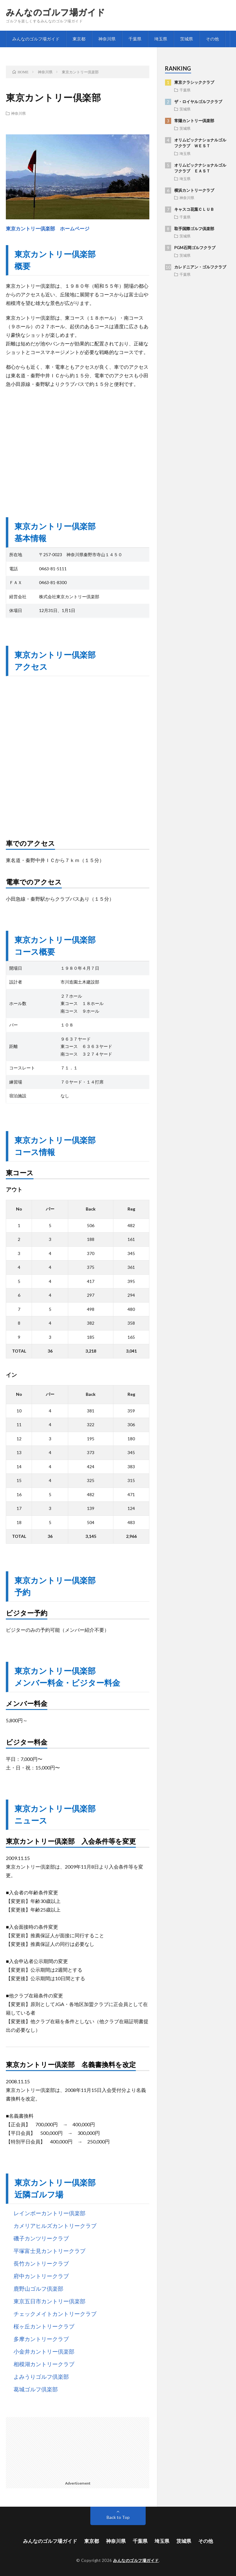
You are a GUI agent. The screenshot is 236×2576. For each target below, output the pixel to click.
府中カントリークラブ (41, 2276)
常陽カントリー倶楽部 (194, 120)
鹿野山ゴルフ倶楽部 (38, 2288)
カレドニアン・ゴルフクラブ (200, 266)
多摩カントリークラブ (41, 2338)
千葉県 (134, 38)
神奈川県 (107, 38)
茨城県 (186, 38)
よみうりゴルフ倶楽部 (41, 2376)
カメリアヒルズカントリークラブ (55, 2225)
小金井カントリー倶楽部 (44, 2351)
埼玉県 (160, 38)
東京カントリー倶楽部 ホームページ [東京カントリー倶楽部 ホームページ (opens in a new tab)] (47, 228)
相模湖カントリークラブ (44, 2364)
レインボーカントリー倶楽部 (49, 2213)
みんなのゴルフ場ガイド (55, 12)
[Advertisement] (77, 447)
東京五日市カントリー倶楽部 (49, 2301)
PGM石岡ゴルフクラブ (194, 247)
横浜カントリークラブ (194, 190)
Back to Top (118, 2517)
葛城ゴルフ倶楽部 (36, 2389)
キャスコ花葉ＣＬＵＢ (194, 209)
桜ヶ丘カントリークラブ (44, 2326)
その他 (212, 38)
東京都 (79, 38)
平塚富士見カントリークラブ (49, 2250)
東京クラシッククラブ (194, 82)
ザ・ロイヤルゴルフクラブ (198, 101)
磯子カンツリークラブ (41, 2238)
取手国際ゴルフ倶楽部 (194, 228)
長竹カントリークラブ (41, 2263)
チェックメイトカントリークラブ (55, 2313)
